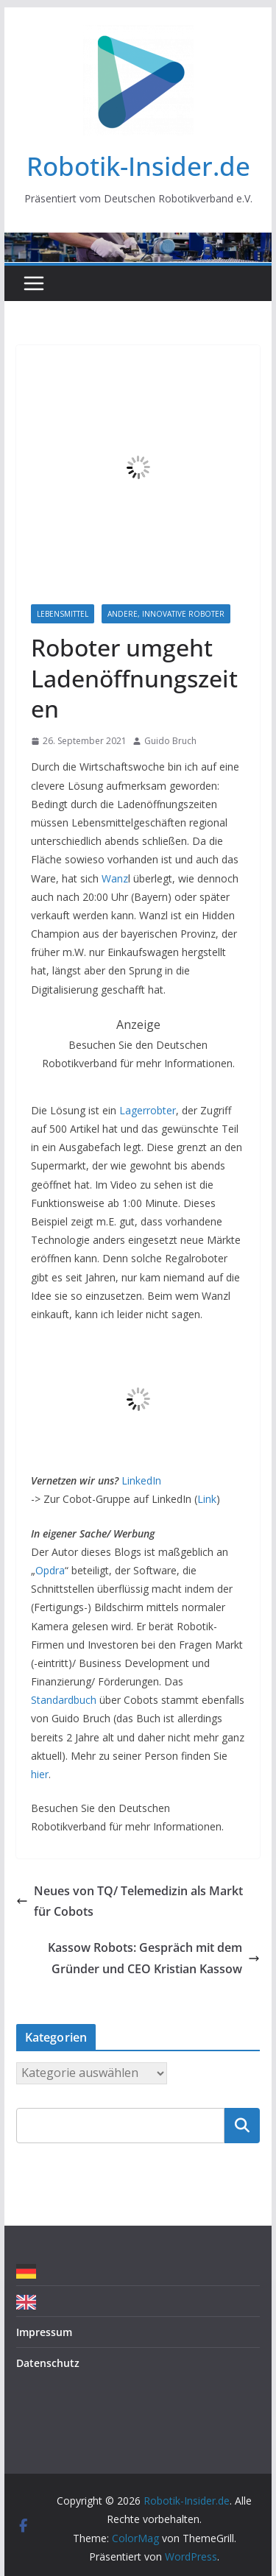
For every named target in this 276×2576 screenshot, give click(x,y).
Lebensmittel (62, 614)
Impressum (44, 2332)
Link (206, 1499)
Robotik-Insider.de (138, 166)
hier (40, 1774)
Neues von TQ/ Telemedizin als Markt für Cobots (129, 1901)
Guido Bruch (170, 741)
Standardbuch (63, 1700)
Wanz (115, 878)
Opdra (50, 1570)
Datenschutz (47, 2363)
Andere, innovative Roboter (165, 614)
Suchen (242, 2125)
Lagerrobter (147, 1110)
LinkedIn (141, 1480)
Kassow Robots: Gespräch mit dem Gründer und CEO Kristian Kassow (154, 1958)
